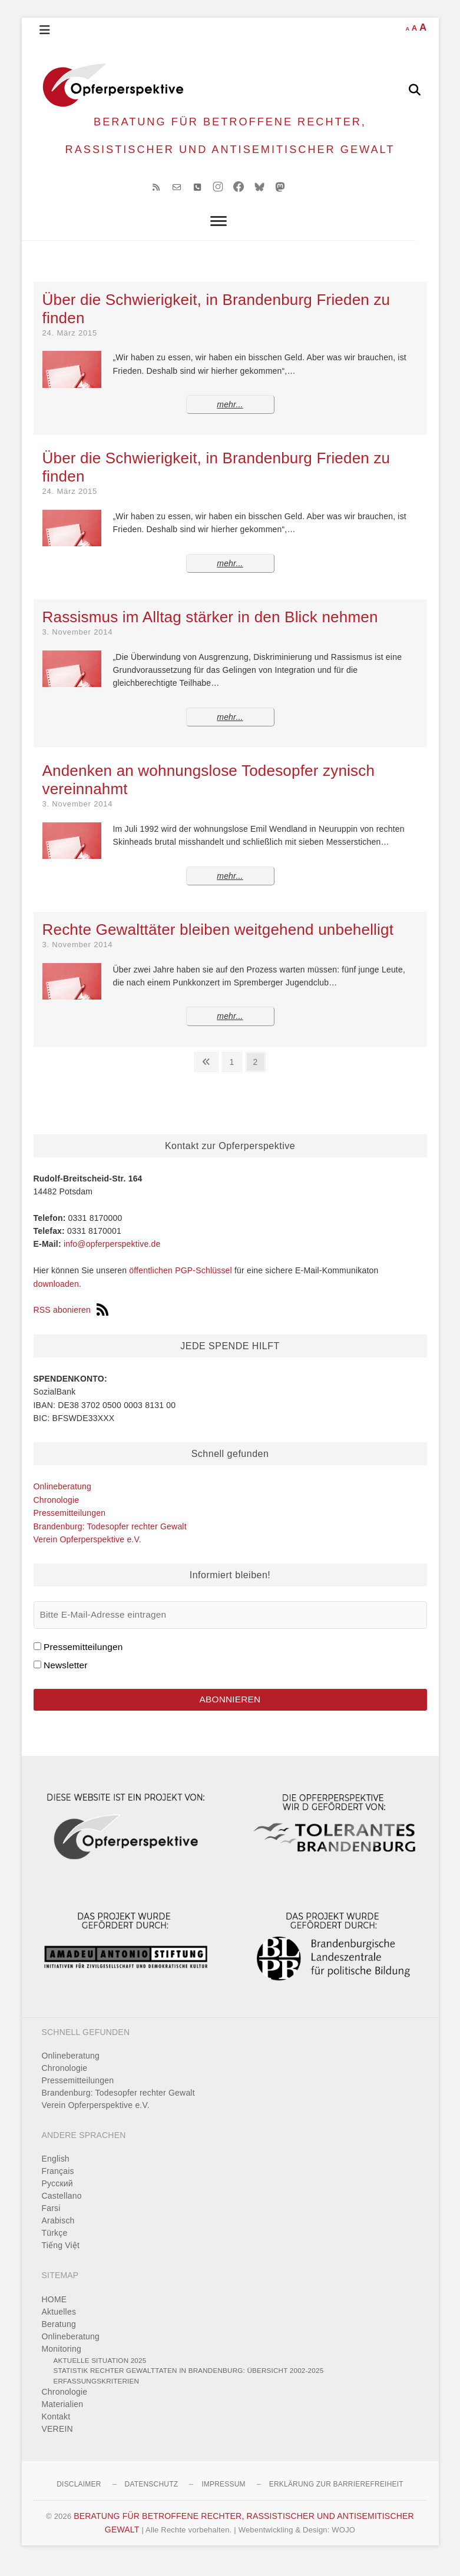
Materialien (63, 2417)
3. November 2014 (77, 643)
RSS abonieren (71, 1321)
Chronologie (57, 1511)
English (56, 2171)
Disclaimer (79, 2497)
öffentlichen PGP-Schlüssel (180, 1281)
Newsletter (66, 1676)
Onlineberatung (63, 1498)
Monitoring (61, 2361)
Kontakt (56, 2429)
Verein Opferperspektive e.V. (87, 1550)
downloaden (57, 1295)
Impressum (223, 2497)
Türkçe (55, 2245)
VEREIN (57, 2441)
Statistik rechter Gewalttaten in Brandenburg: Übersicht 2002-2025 (189, 2383)
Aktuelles (59, 2324)
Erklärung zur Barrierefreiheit (336, 2497)
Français (58, 2184)
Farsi (51, 2221)
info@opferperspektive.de (112, 1255)
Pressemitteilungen (70, 1524)
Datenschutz (151, 2497)
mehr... (230, 415)
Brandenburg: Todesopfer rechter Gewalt (110, 1537)
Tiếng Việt (61, 2258)
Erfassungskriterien (97, 2393)
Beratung (59, 2336)
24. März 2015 (70, 344)
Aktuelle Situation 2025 (100, 2372)
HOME (54, 2311)
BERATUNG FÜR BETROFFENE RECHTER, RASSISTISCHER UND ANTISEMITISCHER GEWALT (230, 141)
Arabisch (58, 2233)
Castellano (62, 2208)
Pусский (57, 2196)
